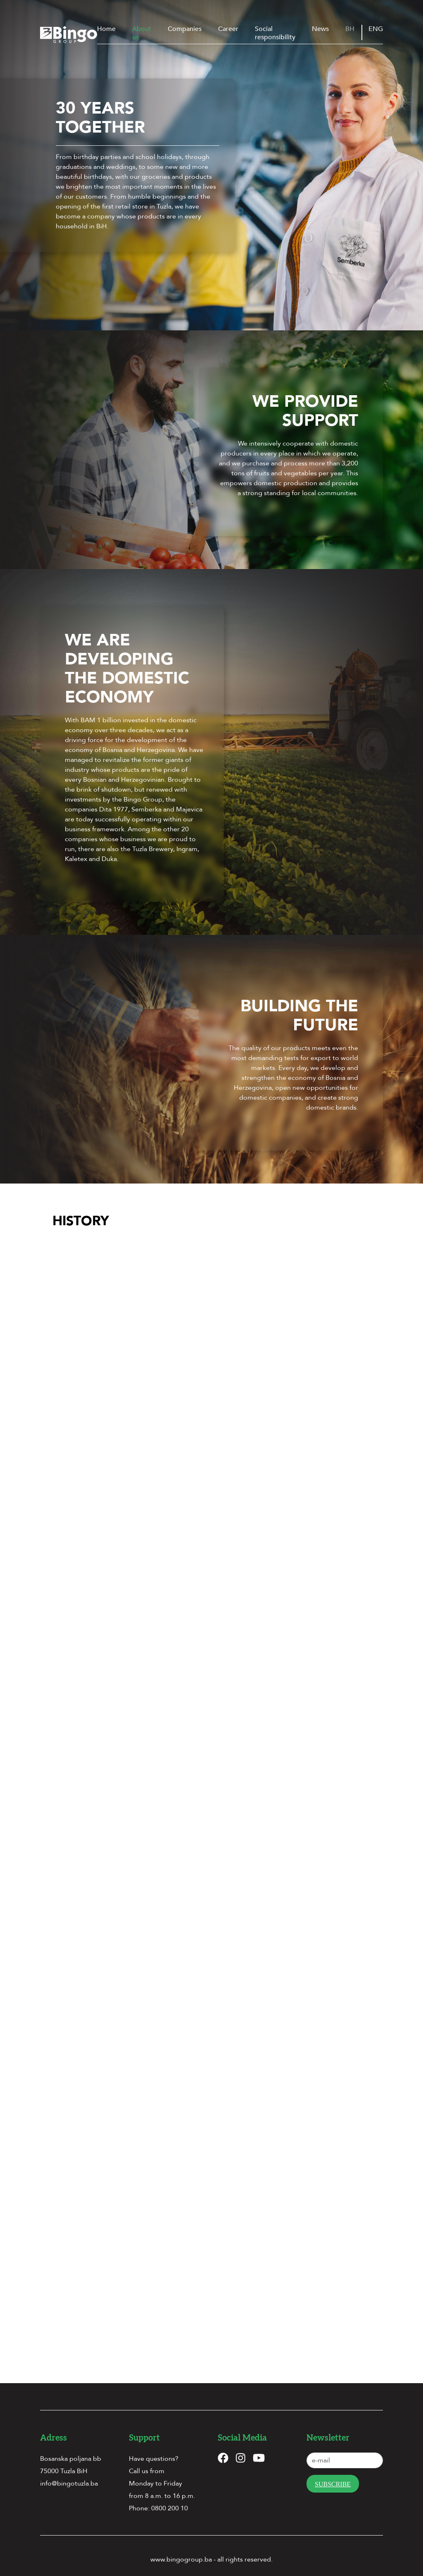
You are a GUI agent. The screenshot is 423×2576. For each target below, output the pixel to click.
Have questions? (153, 2447)
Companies (185, 29)
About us (141, 33)
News (320, 29)
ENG (375, 29)
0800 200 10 (169, 2496)
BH (349, 29)
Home (106, 29)
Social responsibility (275, 33)
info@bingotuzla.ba (69, 2471)
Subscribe (333, 2472)
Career (228, 29)
